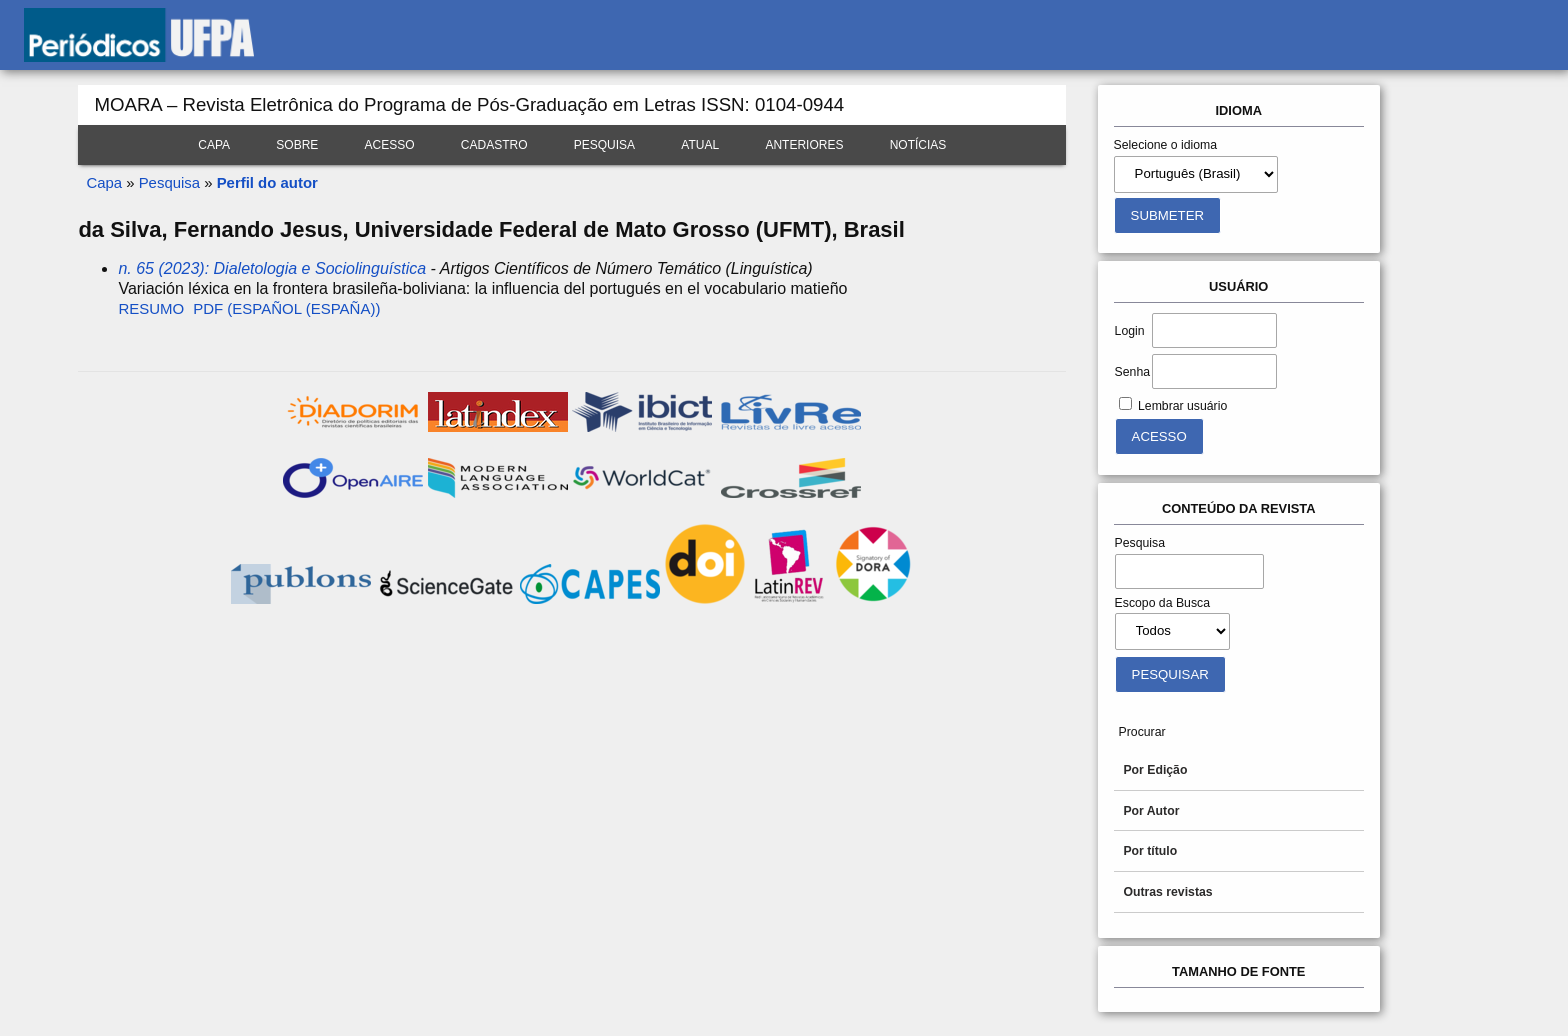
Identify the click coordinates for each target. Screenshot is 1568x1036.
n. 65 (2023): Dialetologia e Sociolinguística (272, 268)
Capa (214, 145)
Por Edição (1155, 770)
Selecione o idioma (1166, 145)
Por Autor (1151, 811)
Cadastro (494, 145)
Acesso (390, 145)
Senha (1132, 372)
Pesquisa (604, 145)
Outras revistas (1167, 892)
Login (1130, 331)
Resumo (151, 308)
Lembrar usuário (1182, 406)
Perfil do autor (267, 182)
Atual (700, 145)
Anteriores (804, 145)
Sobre (297, 145)
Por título (1150, 851)
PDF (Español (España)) (286, 308)
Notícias (918, 145)
